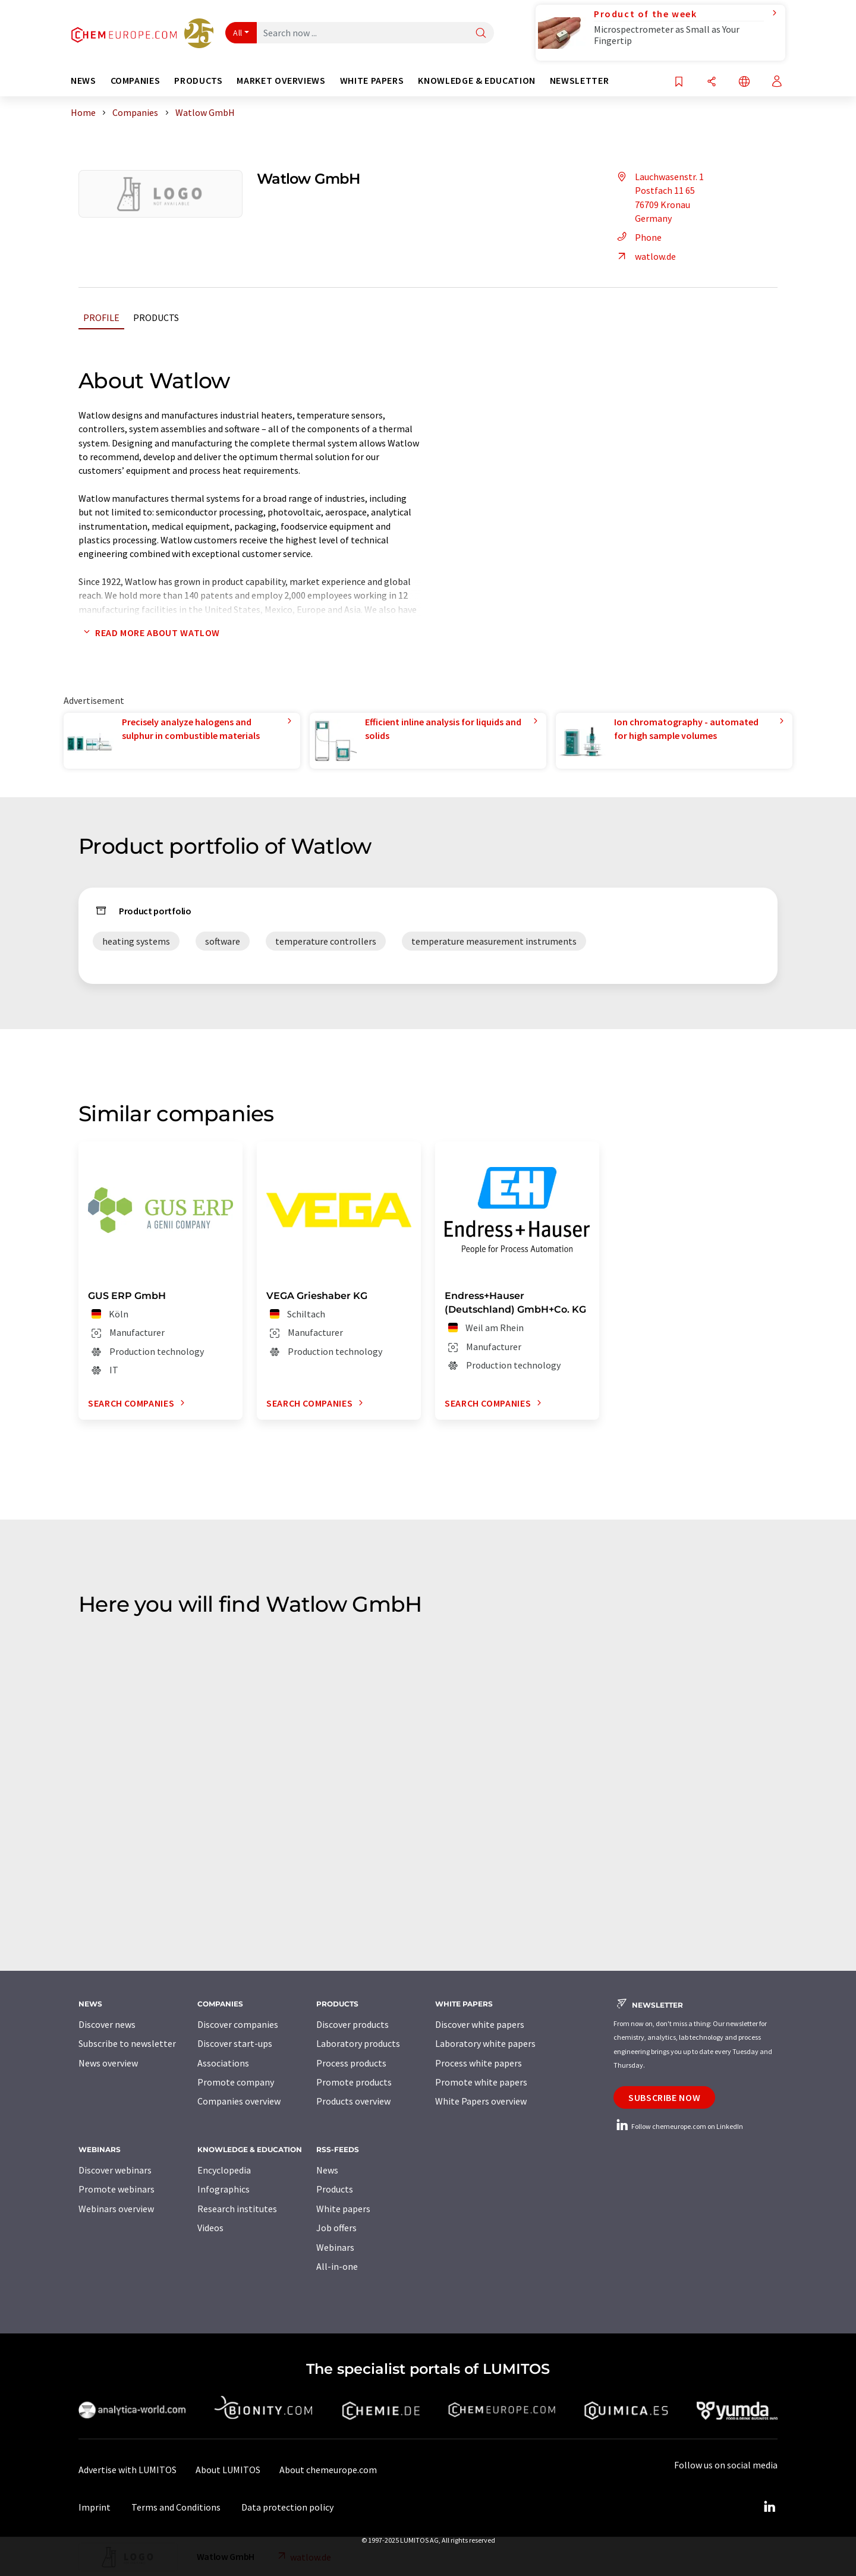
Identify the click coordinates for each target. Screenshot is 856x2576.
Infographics (223, 2189)
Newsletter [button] (579, 80)
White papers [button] (372, 80)
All (238, 32)
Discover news (107, 2024)
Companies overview (239, 2101)
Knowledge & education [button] (476, 80)
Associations (223, 2063)
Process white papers (478, 2063)
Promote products (354, 2082)
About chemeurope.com (328, 2470)
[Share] (711, 82)
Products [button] (198, 80)
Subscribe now (664, 2097)
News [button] (83, 80)
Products (156, 317)
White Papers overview (481, 2101)
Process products (351, 2063)
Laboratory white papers (485, 2043)
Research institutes (237, 2209)
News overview (108, 2063)
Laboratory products (358, 2043)
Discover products (352, 2024)
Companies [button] (135, 80)
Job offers (336, 2228)
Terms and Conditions (176, 2507)
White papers (343, 2209)
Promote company (235, 2082)
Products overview (353, 2101)
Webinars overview (116, 2209)
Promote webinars (116, 2189)
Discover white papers (479, 2024)
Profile (101, 317)
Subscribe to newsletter (127, 2043)
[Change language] (744, 82)
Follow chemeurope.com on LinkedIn (678, 2126)
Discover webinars (115, 2170)
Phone (637, 237)
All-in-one (337, 2266)
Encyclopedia (224, 2170)
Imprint (94, 2507)
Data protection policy (287, 2507)
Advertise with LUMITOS (127, 2470)
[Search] (481, 33)
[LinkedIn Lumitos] (769, 2507)
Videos (210, 2228)
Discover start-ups (234, 2043)
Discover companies (237, 2024)
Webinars (335, 2247)
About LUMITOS (228, 2470)
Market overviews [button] (281, 80)
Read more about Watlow (149, 633)
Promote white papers (481, 2082)
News (327, 2170)
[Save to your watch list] (679, 82)
